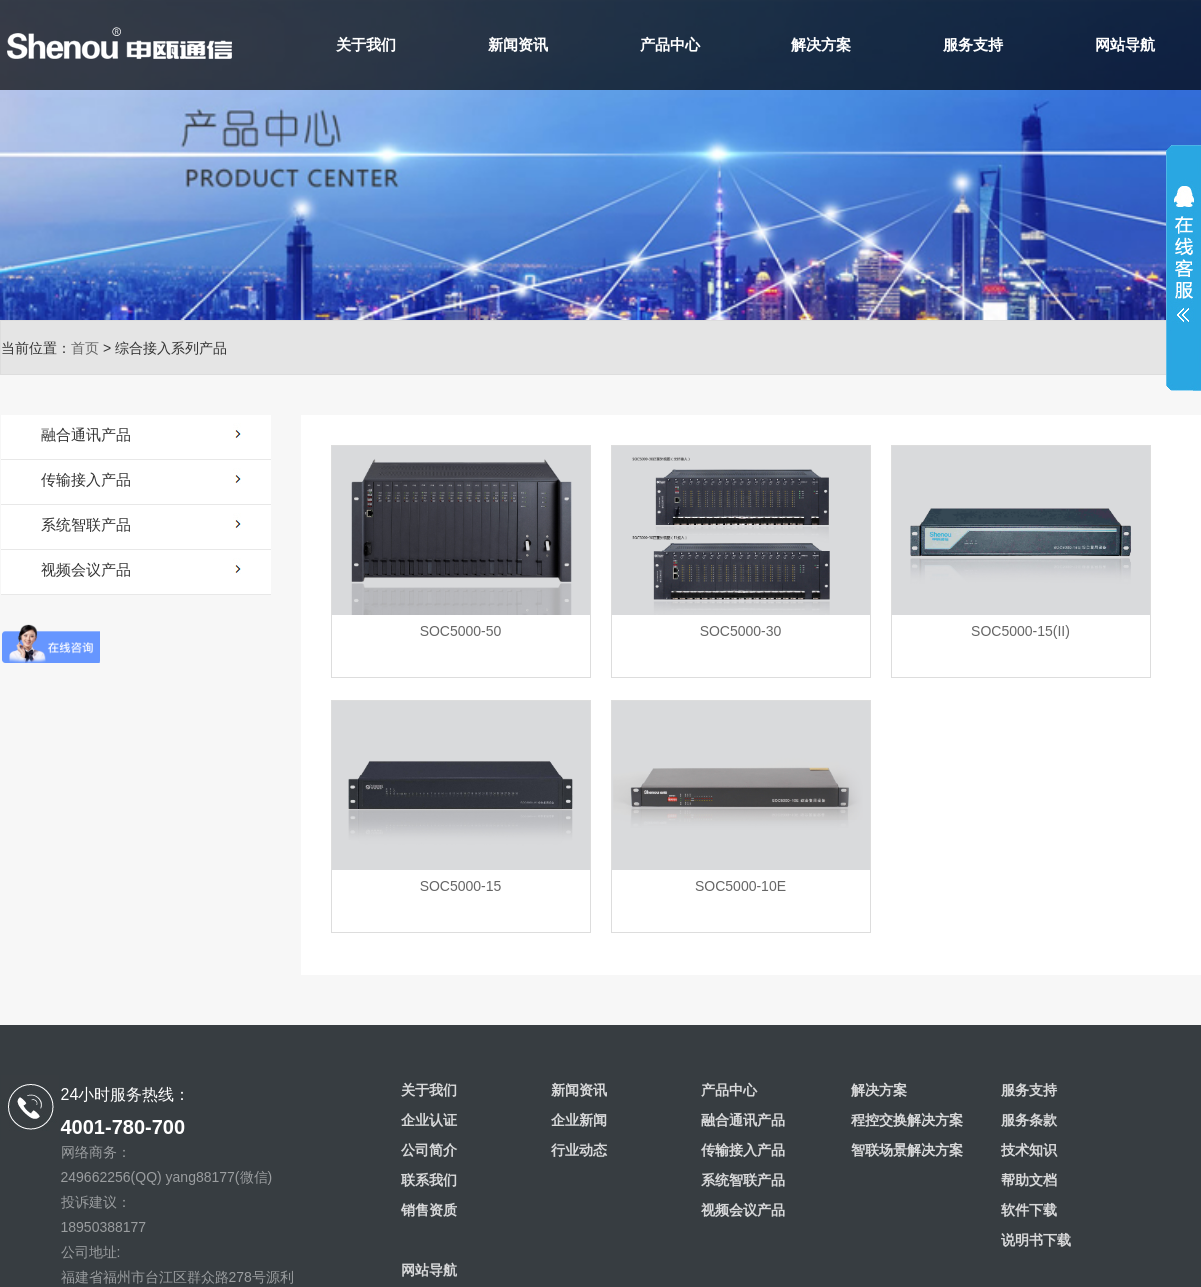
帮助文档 (1029, 1180)
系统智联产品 (743, 1180)
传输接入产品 (743, 1150)
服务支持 (973, 44)
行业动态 (579, 1150)
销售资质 (429, 1210)
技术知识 (1029, 1150)
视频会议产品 (743, 1210)
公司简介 (429, 1150)
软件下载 (1029, 1210)
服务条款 (1029, 1120)
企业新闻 (579, 1120)
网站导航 (1125, 44)
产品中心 (670, 44)
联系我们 (429, 1180)
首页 (85, 348)
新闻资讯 (518, 44)
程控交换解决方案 (907, 1120)
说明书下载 (1036, 1240)
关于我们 (366, 44)
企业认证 (429, 1120)
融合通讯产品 (743, 1120)
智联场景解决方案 (907, 1150)
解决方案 (821, 44)
